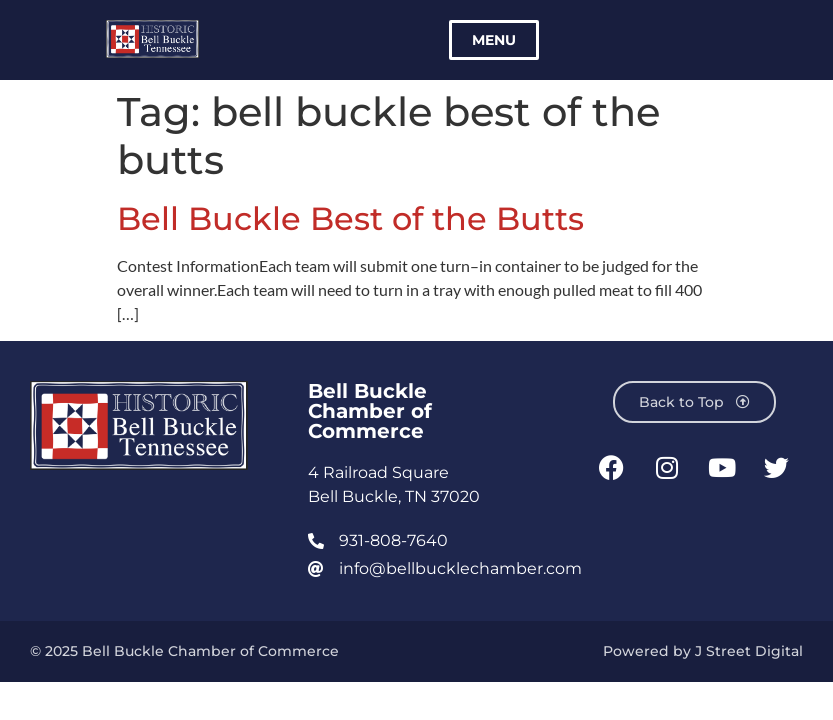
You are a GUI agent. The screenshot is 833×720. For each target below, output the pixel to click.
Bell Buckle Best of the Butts (350, 218)
